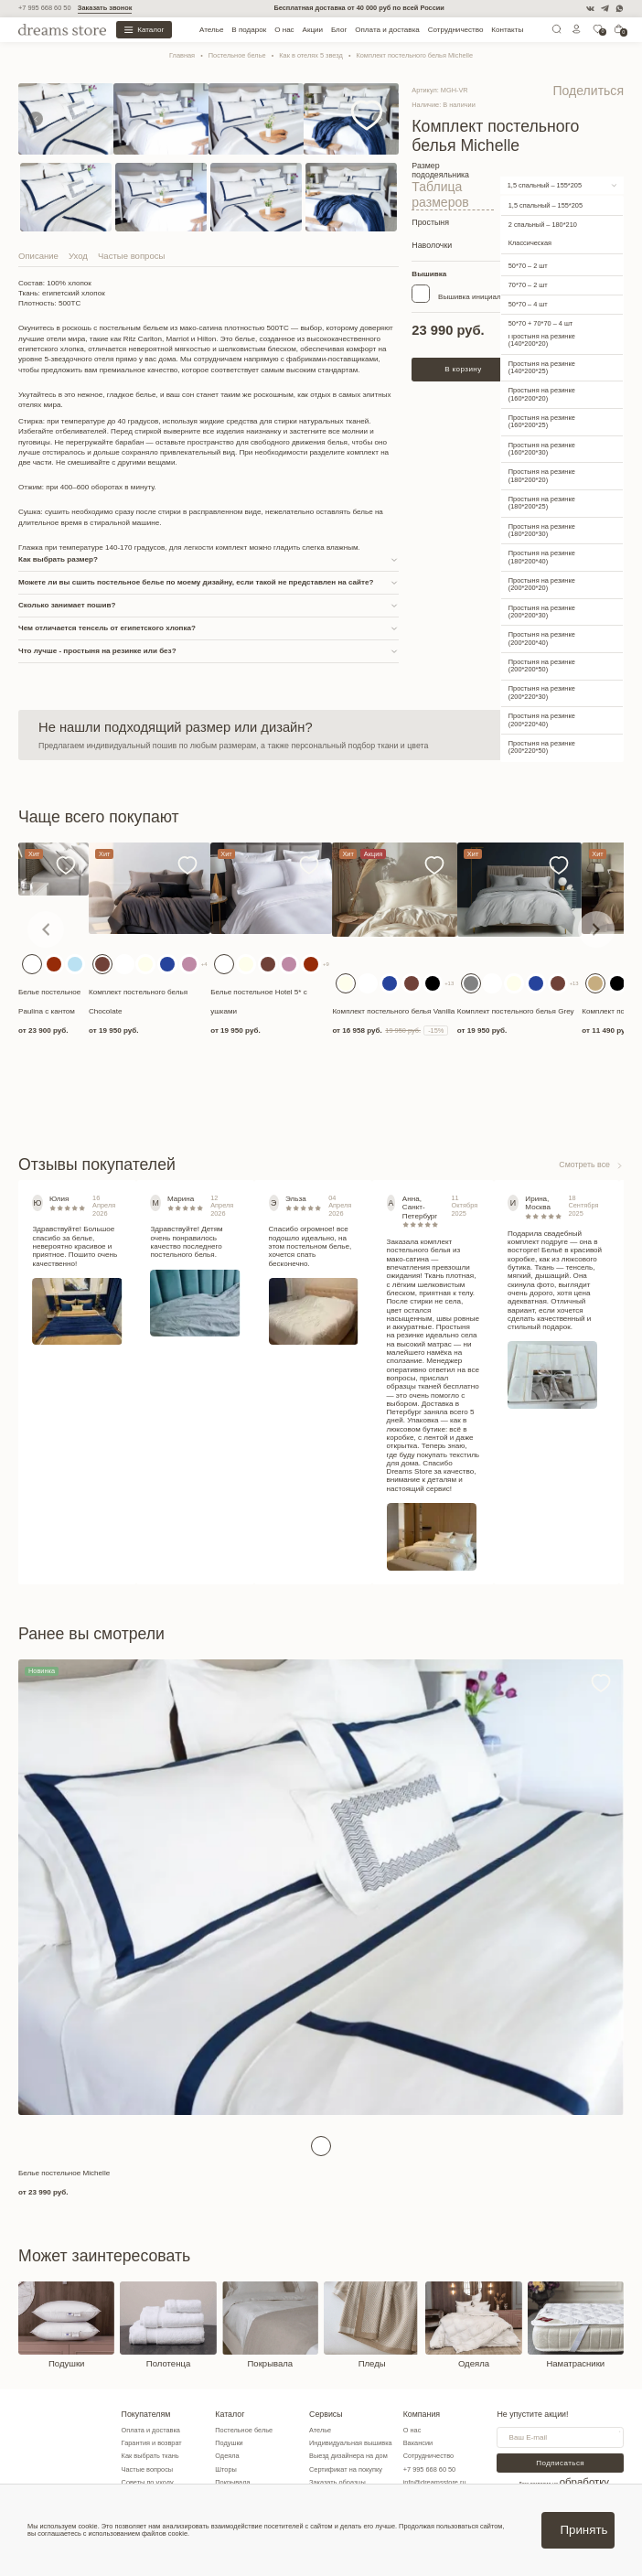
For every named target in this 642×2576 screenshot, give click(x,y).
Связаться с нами (558, 735)
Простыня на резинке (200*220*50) (541, 719)
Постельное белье (237, 55)
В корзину (462, 342)
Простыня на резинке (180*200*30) (541, 502)
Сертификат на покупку (364, 2473)
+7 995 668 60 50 (44, 8)
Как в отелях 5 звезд (310, 55)
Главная (182, 55)
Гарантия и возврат (158, 2447)
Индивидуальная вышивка (369, 2447)
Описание (38, 256)
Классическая (529, 216)
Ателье (211, 30)
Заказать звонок (105, 8)
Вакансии (441, 2447)
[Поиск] (556, 31)
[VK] (590, 9)
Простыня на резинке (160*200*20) (541, 367)
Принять (583, 2530)
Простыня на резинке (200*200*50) (541, 638)
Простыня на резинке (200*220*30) (541, 665)
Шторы (239, 2473)
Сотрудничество (456, 30)
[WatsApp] (619, 9)
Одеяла (239, 2460)
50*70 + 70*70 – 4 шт (540, 297)
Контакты (507, 30)
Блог (339, 30)
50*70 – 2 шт (528, 238)
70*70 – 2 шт (528, 257)
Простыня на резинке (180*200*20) (541, 448)
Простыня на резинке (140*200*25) (541, 340)
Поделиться (605, 87)
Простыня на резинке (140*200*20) (541, 312)
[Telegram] (605, 9)
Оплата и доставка (387, 30)
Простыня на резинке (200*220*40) (541, 693)
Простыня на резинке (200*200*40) (541, 611)
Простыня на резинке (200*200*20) (541, 556)
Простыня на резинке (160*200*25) (541, 394)
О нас (284, 30)
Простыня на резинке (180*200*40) (541, 530)
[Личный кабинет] (577, 31)
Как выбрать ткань (157, 2460)
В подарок (248, 30)
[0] (598, 31)
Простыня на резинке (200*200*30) (541, 584)
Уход (78, 256)
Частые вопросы (131, 256)
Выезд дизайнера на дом (366, 2460)
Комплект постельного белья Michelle (414, 55)
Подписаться (575, 2467)
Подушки (241, 2447)
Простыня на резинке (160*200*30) (541, 421)
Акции (313, 30)
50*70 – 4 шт (528, 278)
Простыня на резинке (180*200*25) (541, 475)
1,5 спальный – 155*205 (545, 168)
